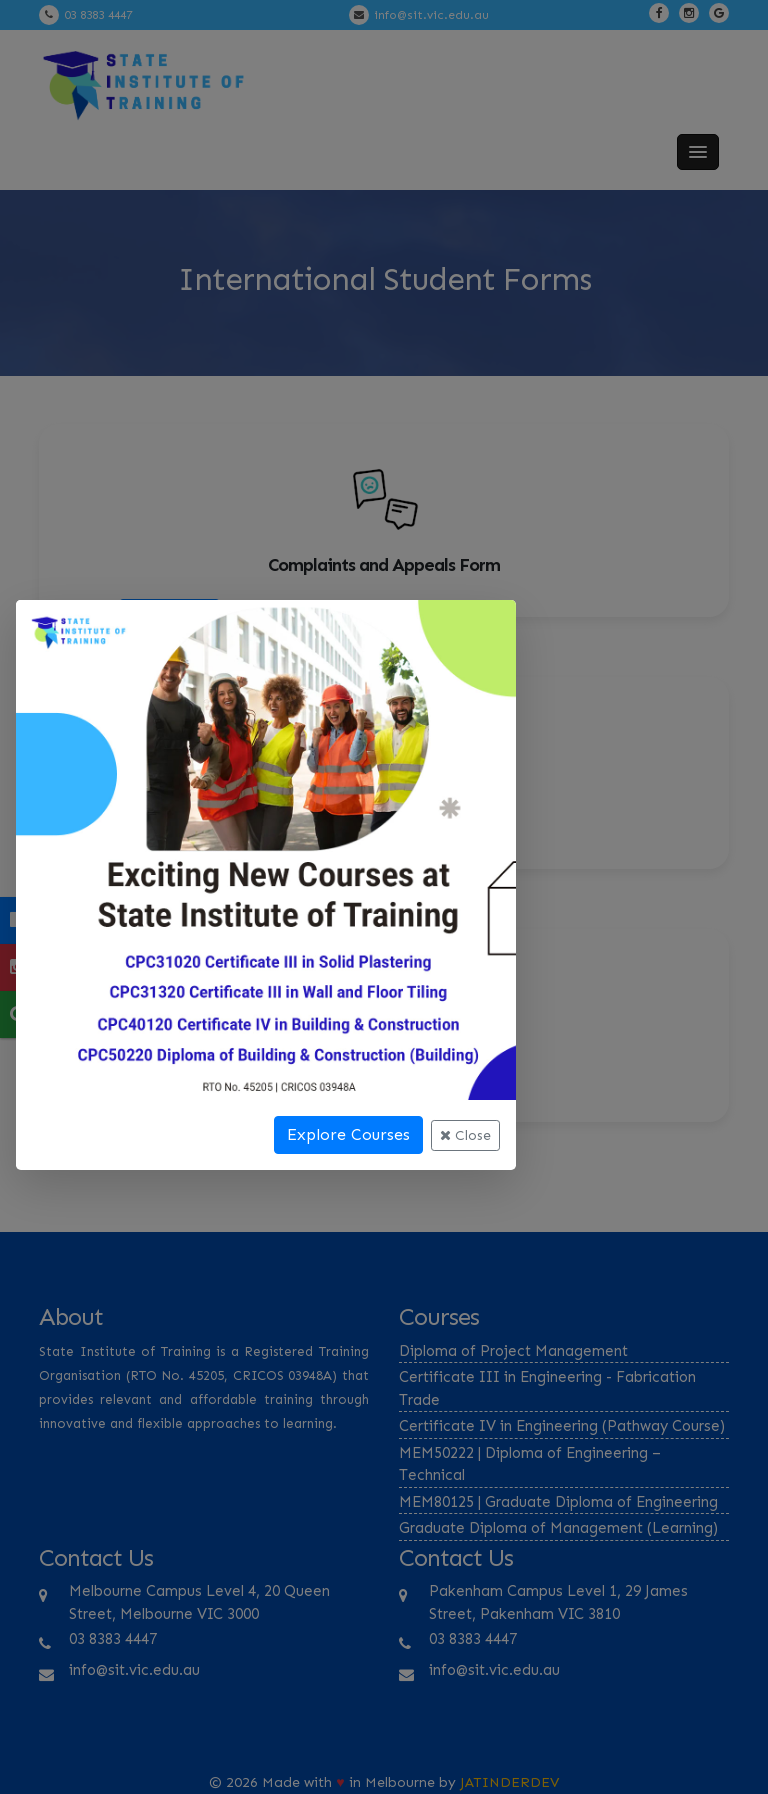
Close (465, 1135)
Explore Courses (348, 1134)
